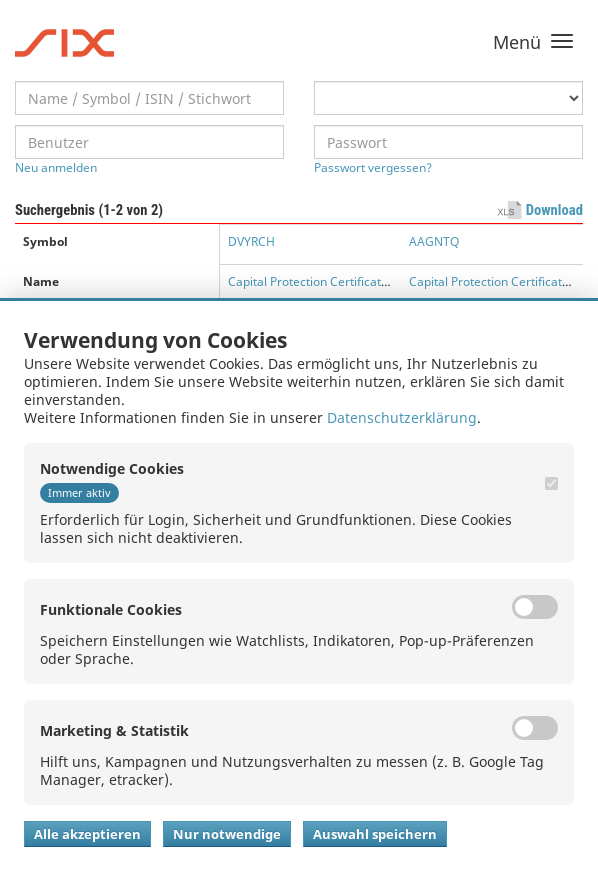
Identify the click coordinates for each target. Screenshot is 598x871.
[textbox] (149, 98)
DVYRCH (251, 241)
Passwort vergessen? (373, 167)
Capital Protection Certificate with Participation (357, 281)
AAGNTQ (434, 241)
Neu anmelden (56, 167)
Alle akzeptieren (87, 834)
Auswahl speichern (375, 834)
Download (554, 210)
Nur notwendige (227, 834)
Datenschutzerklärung (402, 417)
